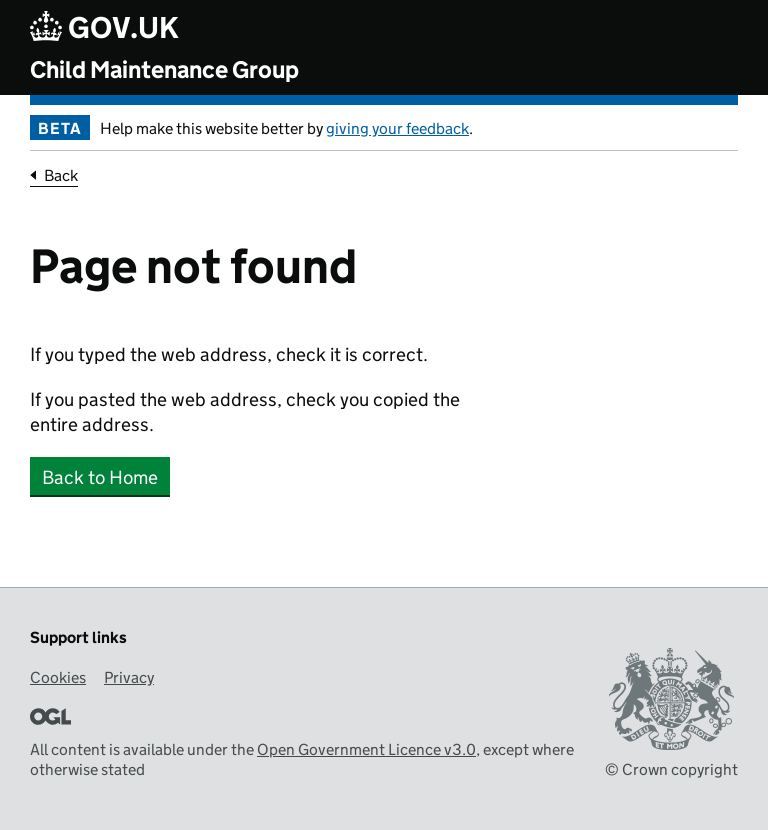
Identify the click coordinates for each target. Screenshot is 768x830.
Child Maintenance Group (164, 69)
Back (61, 175)
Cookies (58, 677)
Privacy (129, 677)
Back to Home (100, 477)
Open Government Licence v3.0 (366, 749)
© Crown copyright (671, 769)
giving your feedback (397, 128)
